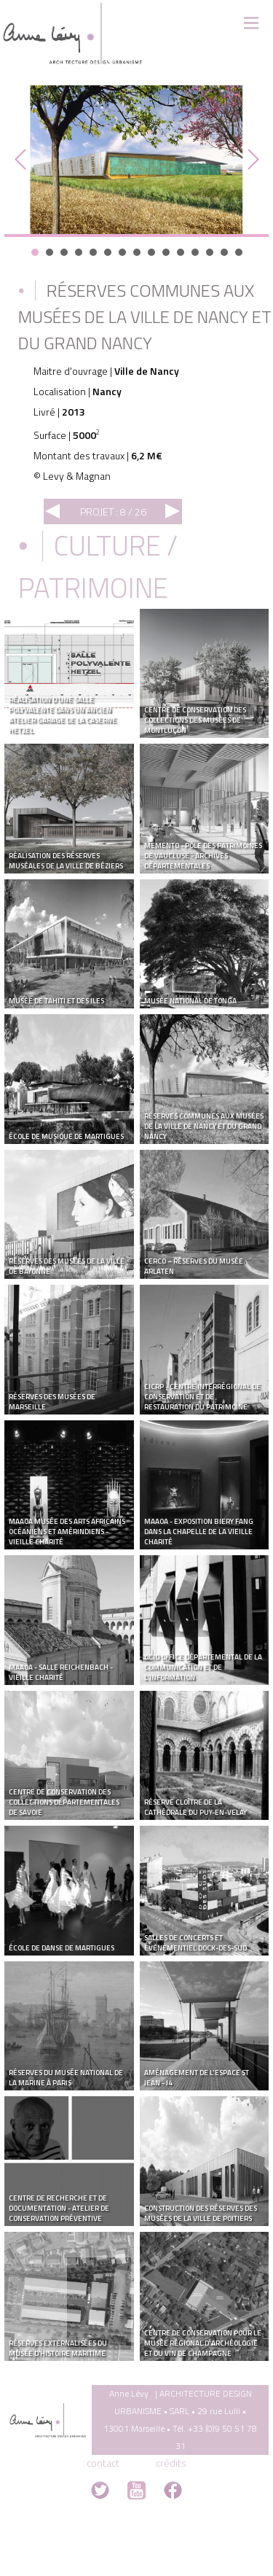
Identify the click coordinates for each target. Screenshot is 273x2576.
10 (166, 252)
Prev (23, 159)
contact (103, 2462)
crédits (171, 2462)
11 (180, 252)
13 (209, 252)
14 (224, 252)
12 (195, 252)
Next (249, 159)
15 (238, 252)
